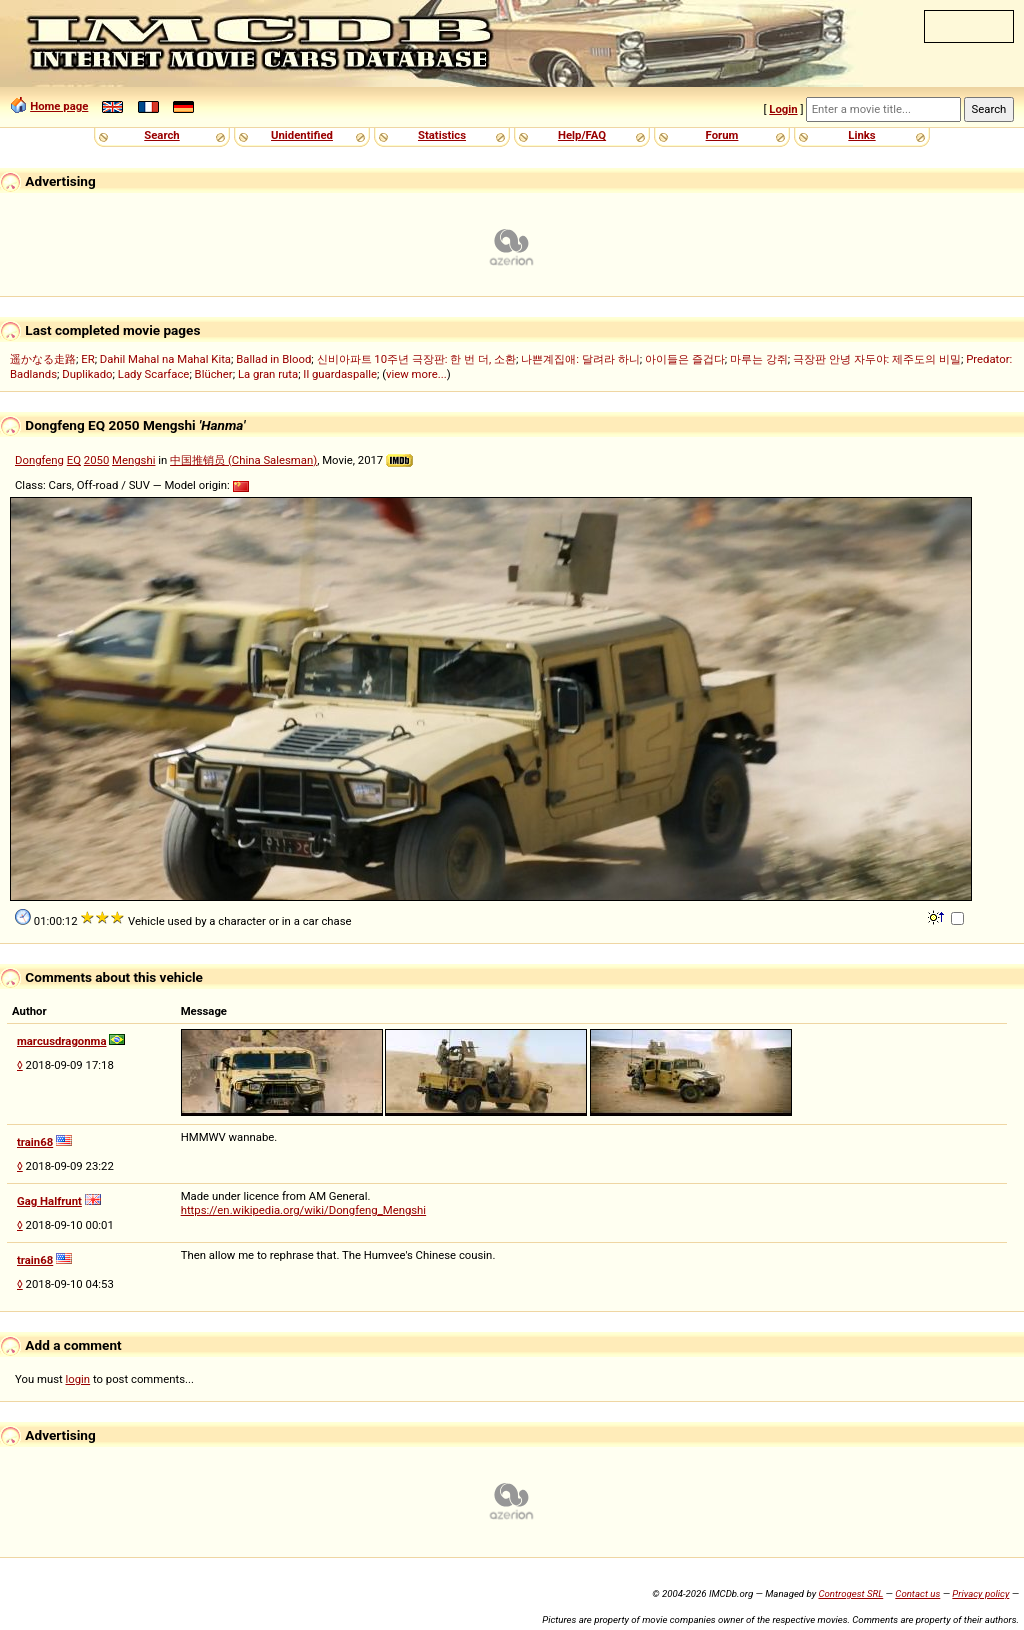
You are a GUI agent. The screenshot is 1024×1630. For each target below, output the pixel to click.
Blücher (214, 374)
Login (783, 109)
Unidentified (302, 135)
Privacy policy (980, 1593)
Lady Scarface (154, 374)
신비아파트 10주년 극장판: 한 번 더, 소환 (417, 359)
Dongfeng (39, 460)
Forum (722, 135)
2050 (96, 460)
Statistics (442, 135)
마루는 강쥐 (759, 359)
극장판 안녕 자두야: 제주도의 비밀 (877, 359)
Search (161, 135)
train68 (35, 1142)
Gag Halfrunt (49, 1201)
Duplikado (87, 374)
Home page (59, 106)
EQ (74, 460)
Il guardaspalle (340, 374)
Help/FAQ (582, 135)
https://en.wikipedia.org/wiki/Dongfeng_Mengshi (303, 1210)
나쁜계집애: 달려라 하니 (580, 359)
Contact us (917, 1593)
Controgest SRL (850, 1593)
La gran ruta (268, 374)
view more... (416, 374)
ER (87, 359)
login (78, 1379)
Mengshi (133, 460)
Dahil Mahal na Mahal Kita (165, 359)
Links (861, 135)
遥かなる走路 (43, 359)
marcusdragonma (61, 1041)
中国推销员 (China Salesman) (243, 460)
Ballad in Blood (273, 359)
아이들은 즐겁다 (685, 359)
